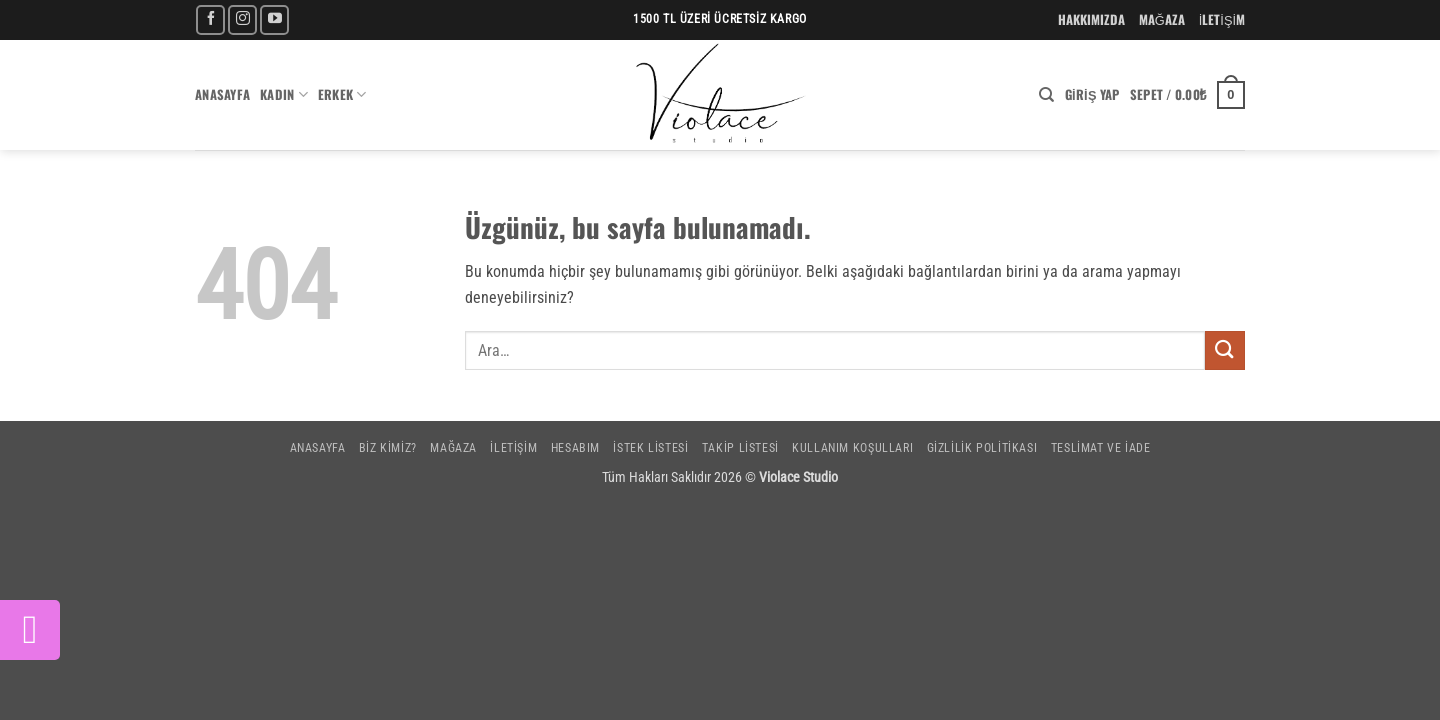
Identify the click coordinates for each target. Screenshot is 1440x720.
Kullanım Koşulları (852, 448)
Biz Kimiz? (388, 448)
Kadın (284, 95)
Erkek (342, 95)
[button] (1092, 95)
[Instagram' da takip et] (242, 19)
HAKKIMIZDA (1091, 19)
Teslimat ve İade (1101, 448)
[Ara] (1046, 95)
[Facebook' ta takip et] (210, 19)
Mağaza (453, 448)
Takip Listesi (740, 448)
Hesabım (575, 448)
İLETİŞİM (1222, 19)
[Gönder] (1225, 350)
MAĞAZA (1162, 19)
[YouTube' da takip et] (274, 19)
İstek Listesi (650, 448)
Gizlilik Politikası (982, 448)
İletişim (513, 448)
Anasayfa (222, 94)
